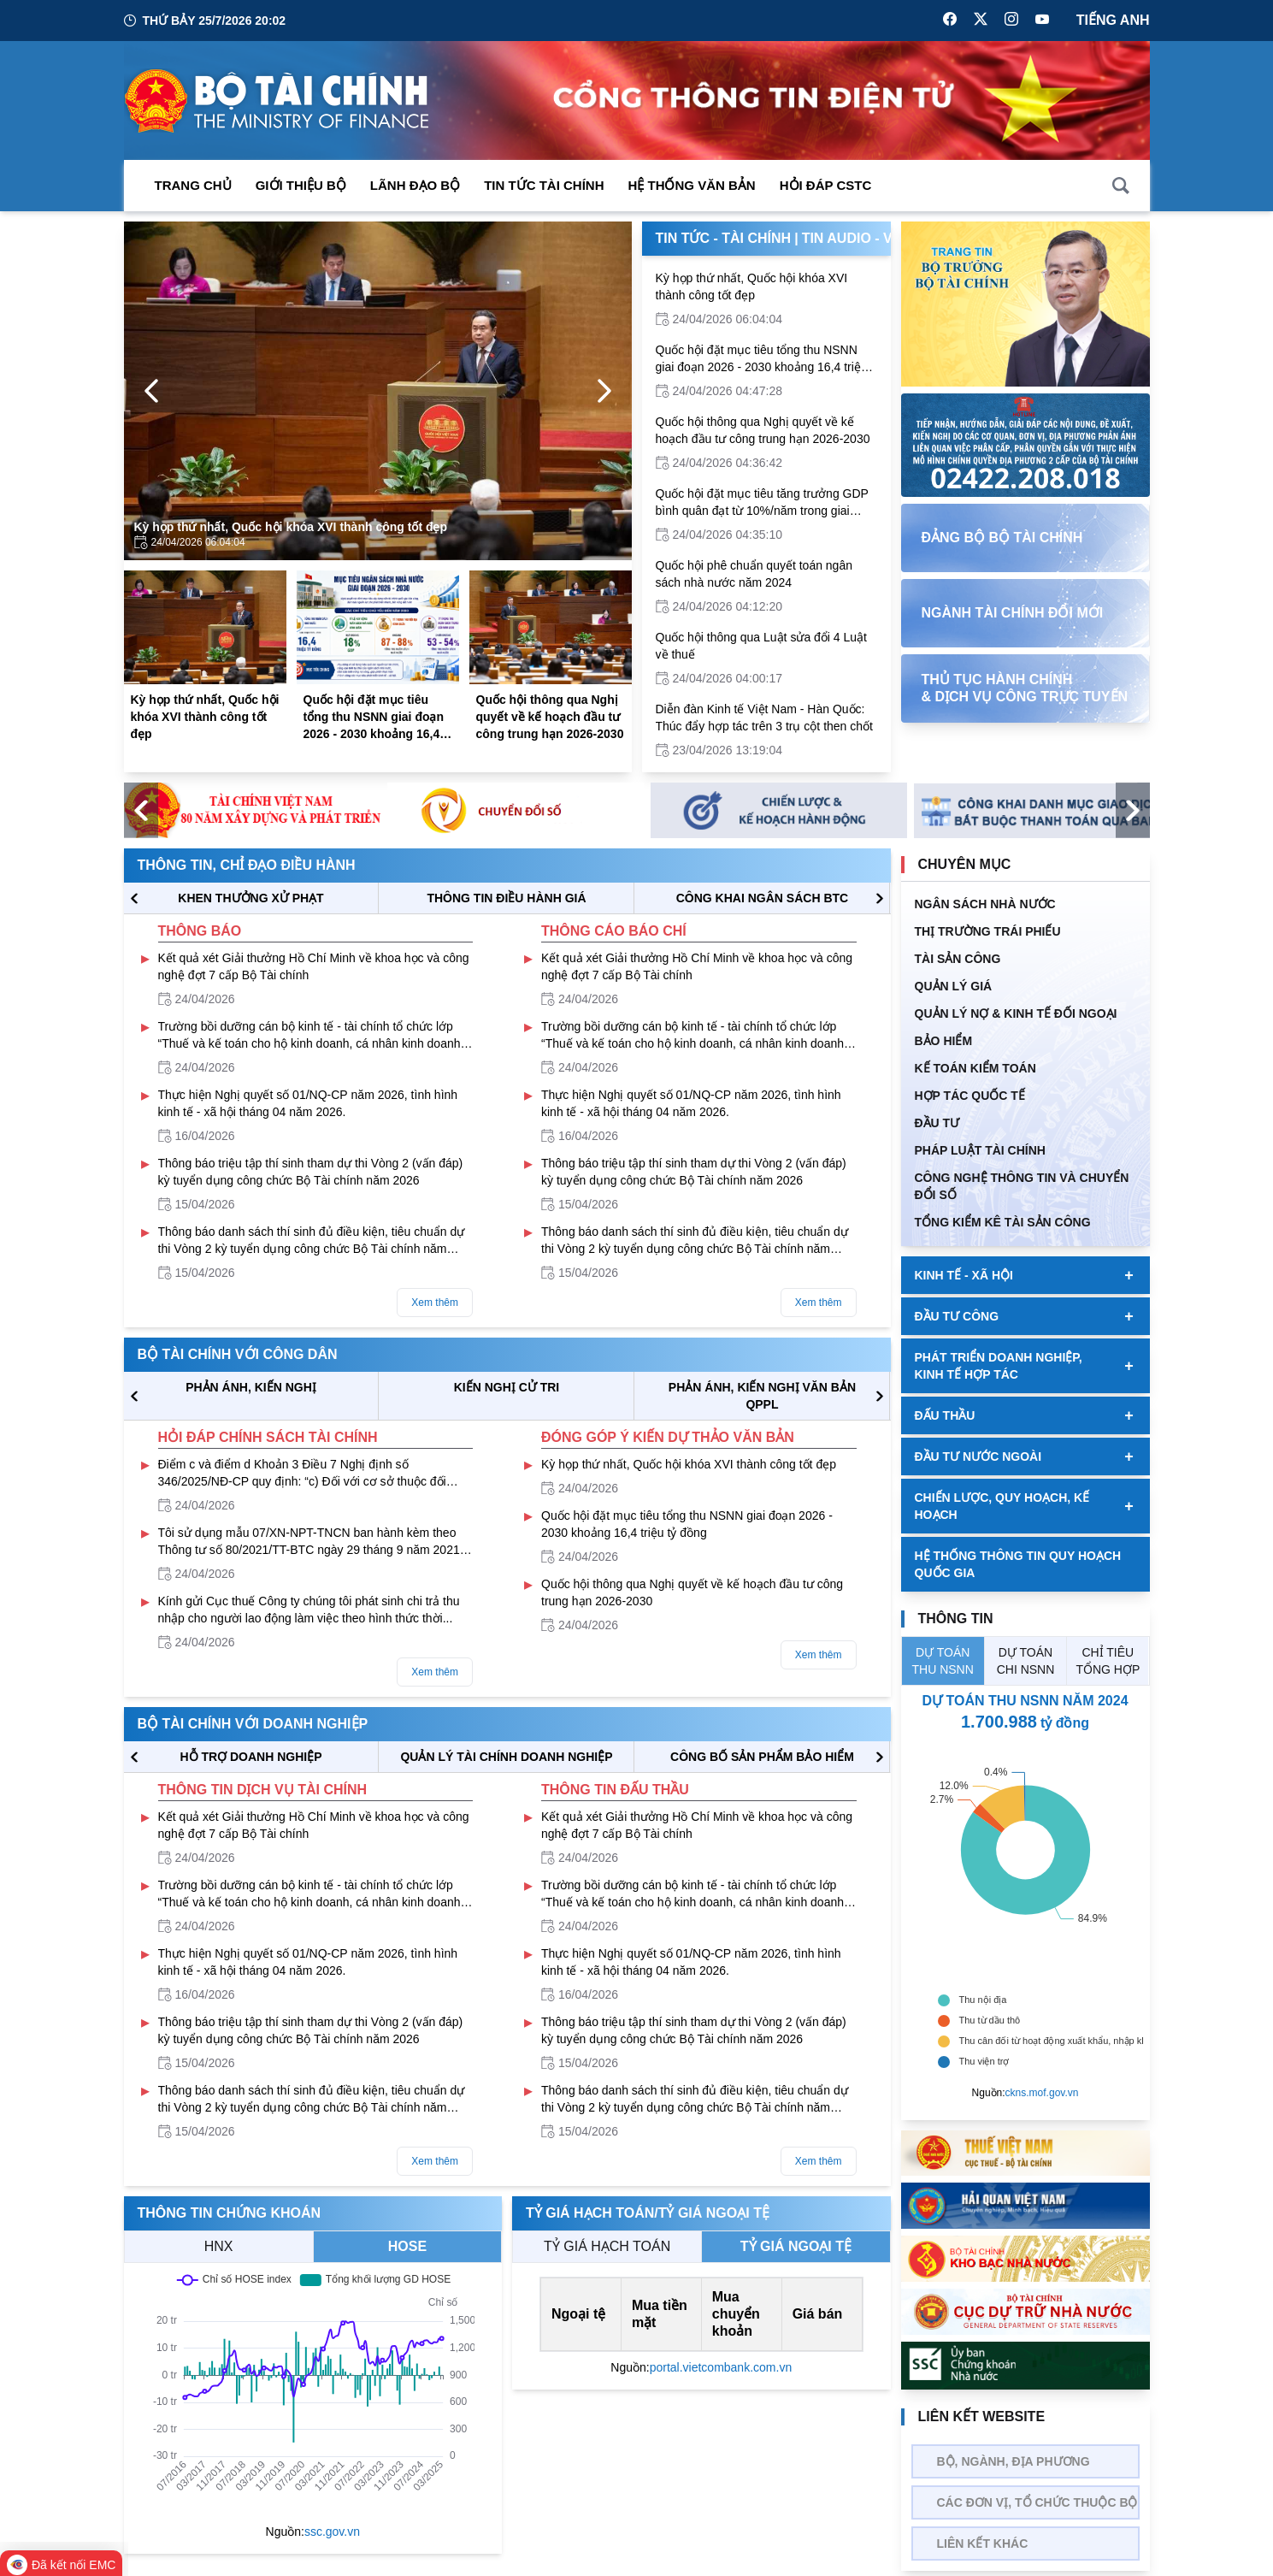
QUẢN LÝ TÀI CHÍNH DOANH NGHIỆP (506, 1757)
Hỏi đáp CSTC (826, 185)
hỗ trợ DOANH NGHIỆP (250, 1757)
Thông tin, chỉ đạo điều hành (247, 865)
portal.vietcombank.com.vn (721, 2367)
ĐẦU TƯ (937, 1123)
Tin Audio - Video (864, 238)
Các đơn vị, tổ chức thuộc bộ (1037, 2502)
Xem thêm (434, 1303)
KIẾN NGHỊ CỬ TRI (507, 1387)
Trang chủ (193, 185)
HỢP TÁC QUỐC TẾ (970, 1095)
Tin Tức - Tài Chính (724, 238)
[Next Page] (604, 390)
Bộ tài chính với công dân (238, 1354)
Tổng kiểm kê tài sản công (1003, 1222)
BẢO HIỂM (944, 1041)
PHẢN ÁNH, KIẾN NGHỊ (251, 1387)
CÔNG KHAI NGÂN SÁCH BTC (762, 898)
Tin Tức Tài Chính (544, 185)
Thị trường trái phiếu (988, 931)
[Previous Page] (151, 390)
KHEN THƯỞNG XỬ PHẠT (250, 898)
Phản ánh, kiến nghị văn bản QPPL (762, 1395)
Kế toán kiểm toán (975, 1068)
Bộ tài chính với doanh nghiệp (253, 1723)
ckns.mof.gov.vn (1042, 2093)
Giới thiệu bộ (301, 185)
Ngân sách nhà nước (985, 904)
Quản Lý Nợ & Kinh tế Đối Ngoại (1016, 1013)
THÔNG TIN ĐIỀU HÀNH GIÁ (506, 898)
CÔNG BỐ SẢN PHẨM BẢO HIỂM (762, 1757)
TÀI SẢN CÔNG (958, 959)
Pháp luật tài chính (980, 1150)
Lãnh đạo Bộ (415, 185)
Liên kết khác (982, 2543)
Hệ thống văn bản (692, 185)
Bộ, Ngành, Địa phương (1013, 2461)
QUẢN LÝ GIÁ (954, 986)
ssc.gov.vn (332, 2531)
